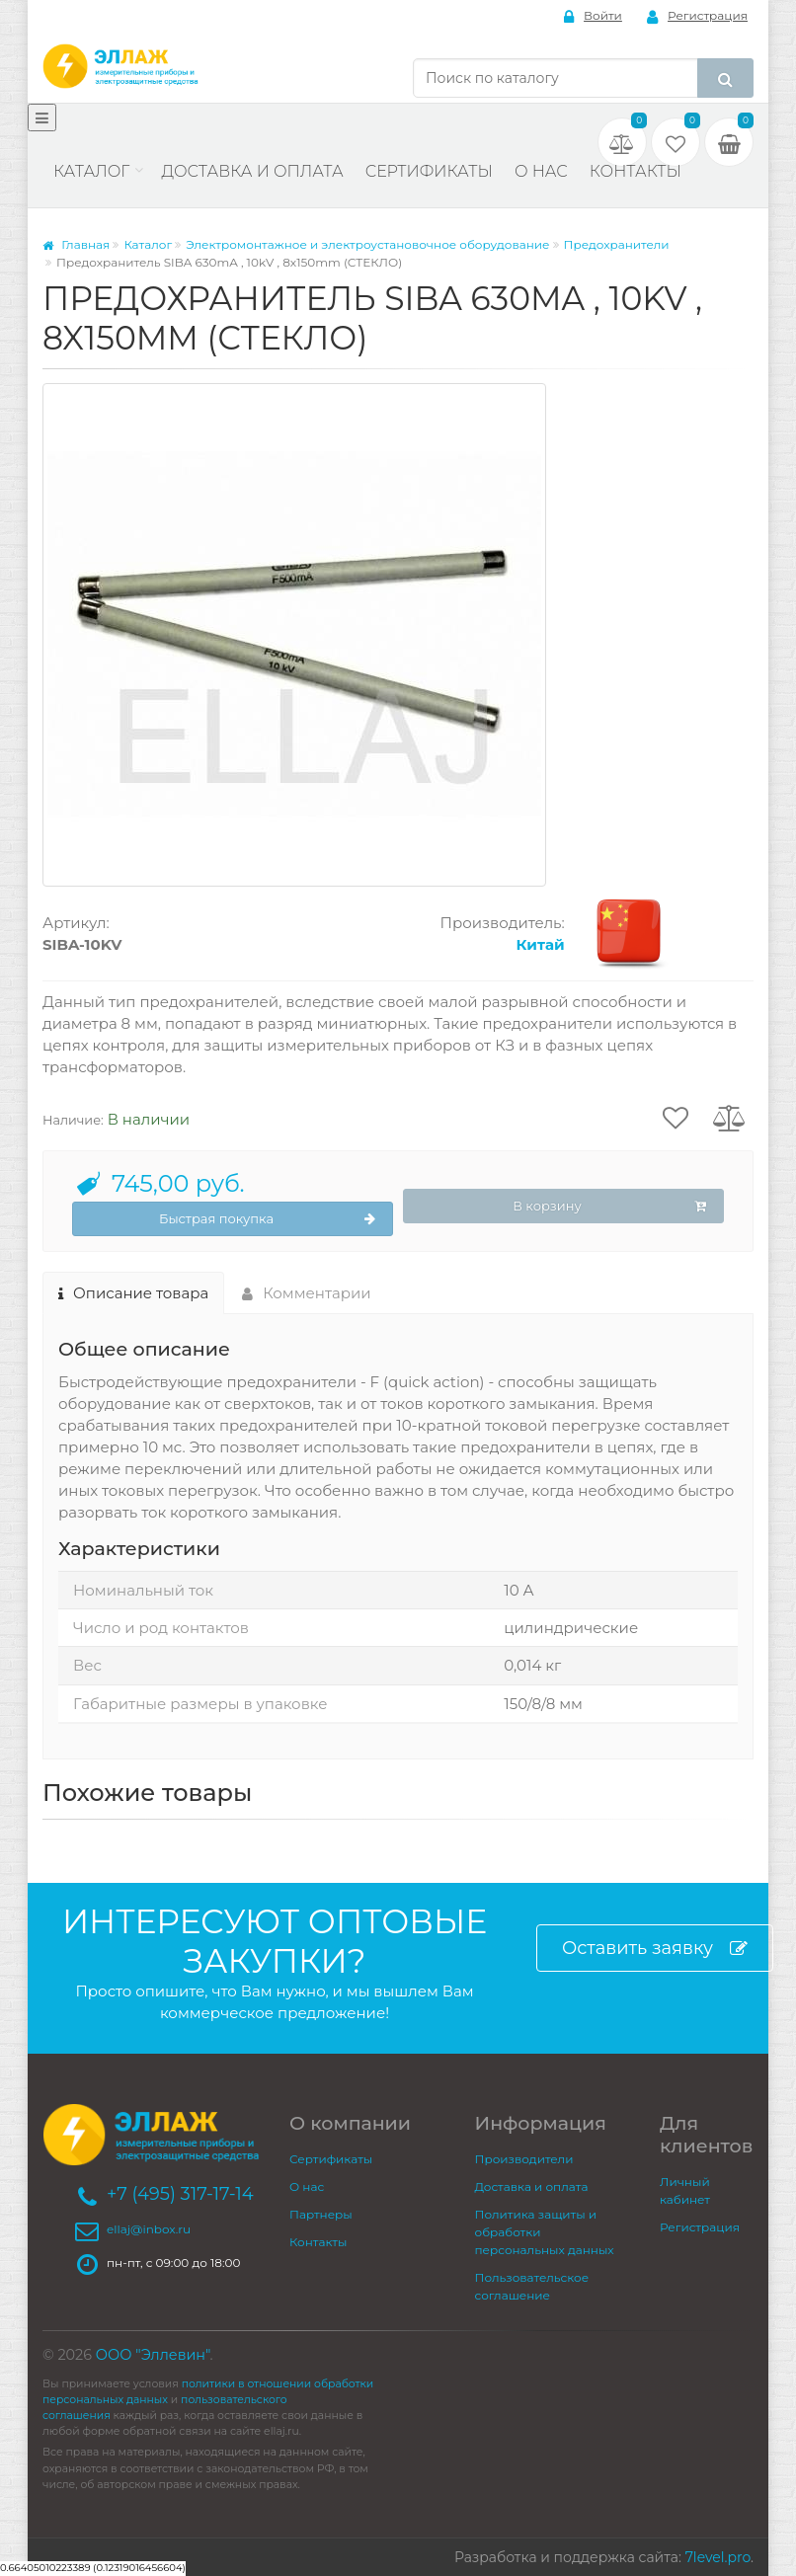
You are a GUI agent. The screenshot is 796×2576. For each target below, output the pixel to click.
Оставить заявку (655, 1948)
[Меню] (42, 117)
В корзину (609, 1206)
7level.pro (718, 2557)
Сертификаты (429, 171)
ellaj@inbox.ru (149, 2229)
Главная (76, 244)
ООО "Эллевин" (153, 2355)
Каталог (91, 171)
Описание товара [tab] (133, 1293)
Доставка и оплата (252, 171)
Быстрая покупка (267, 1219)
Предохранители (617, 244)
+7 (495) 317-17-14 (180, 2194)
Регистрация (697, 16)
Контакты (635, 171)
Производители (524, 2158)
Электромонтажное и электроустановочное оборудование (367, 244)
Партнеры (321, 2214)
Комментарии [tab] (306, 1293)
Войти (593, 16)
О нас (541, 171)
